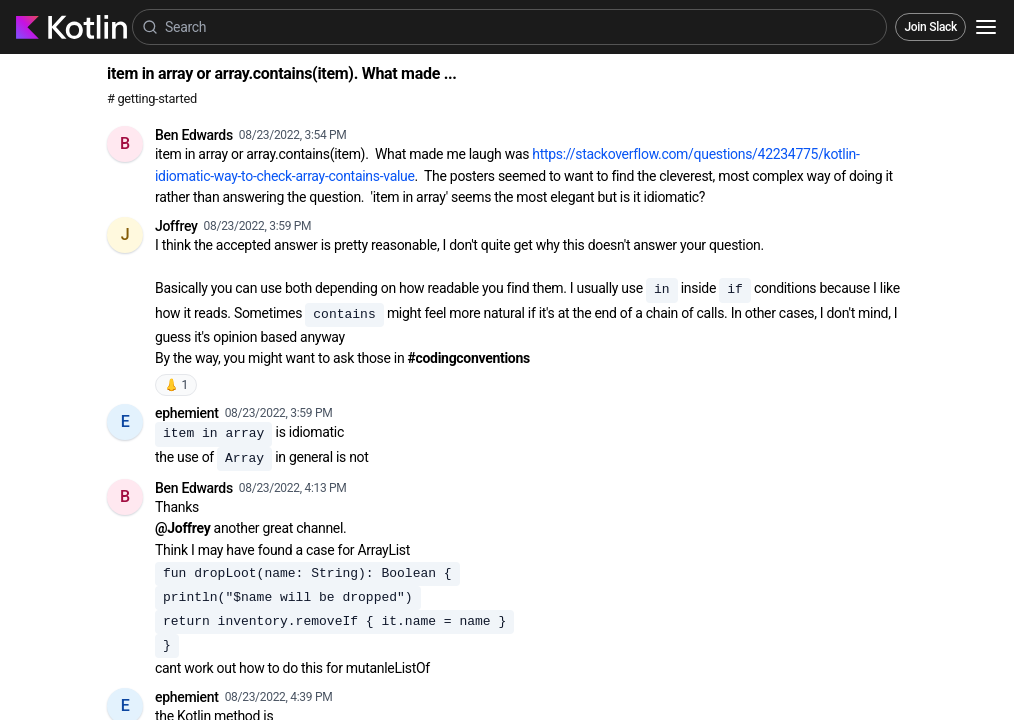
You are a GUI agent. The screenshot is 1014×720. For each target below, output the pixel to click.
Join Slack (930, 27)
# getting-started (152, 98)
